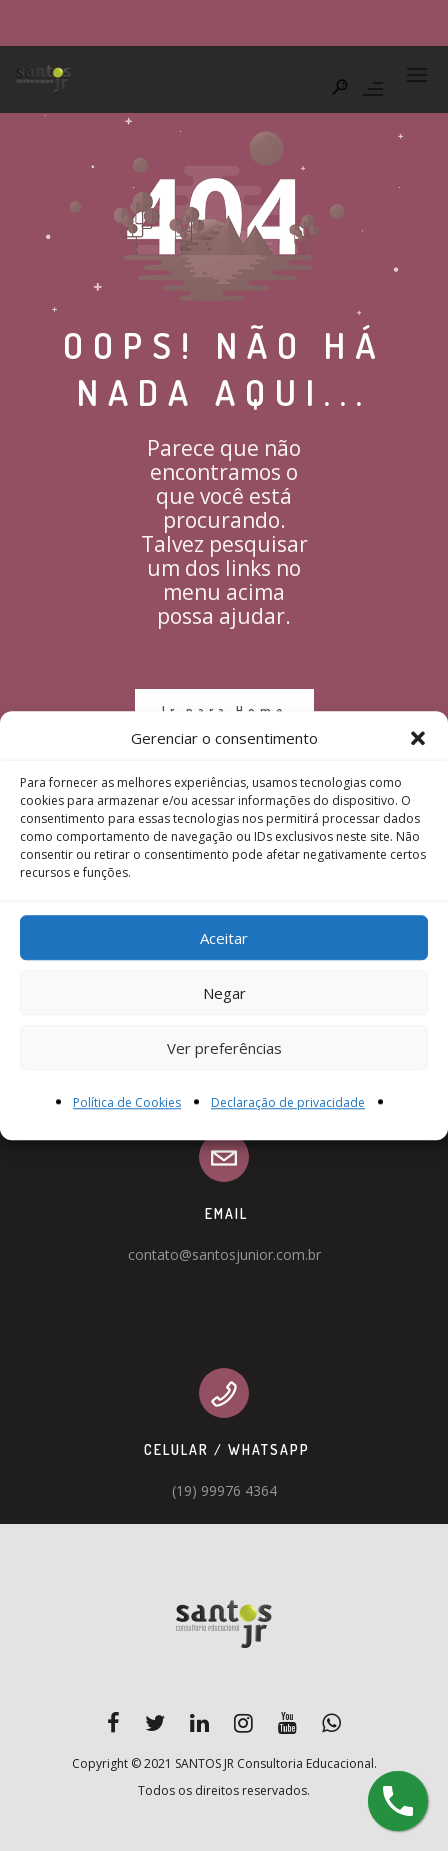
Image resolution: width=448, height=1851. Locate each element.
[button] (418, 739)
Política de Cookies (127, 1103)
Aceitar (224, 938)
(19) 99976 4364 (224, 1490)
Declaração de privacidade (288, 1103)
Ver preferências (224, 1048)
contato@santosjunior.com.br (224, 1254)
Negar (224, 993)
